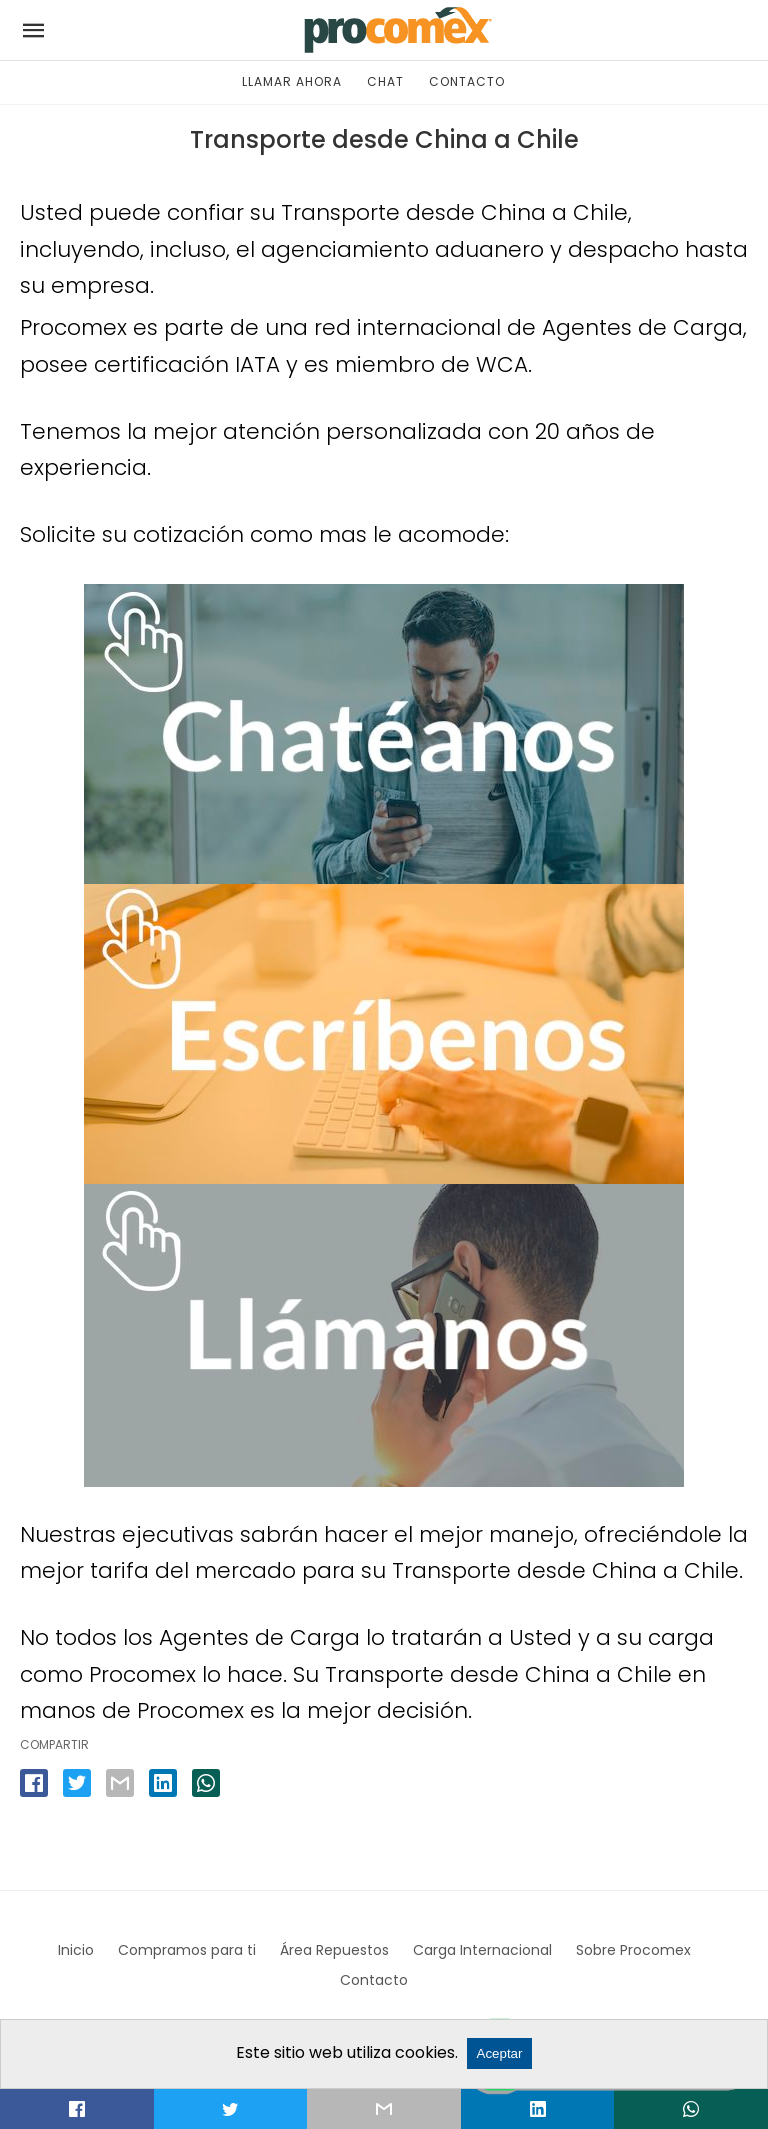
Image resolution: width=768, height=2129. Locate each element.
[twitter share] (77, 1783)
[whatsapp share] (206, 1783)
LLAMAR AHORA (292, 81)
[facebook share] (34, 1783)
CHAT (385, 81)
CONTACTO (467, 81)
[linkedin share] (163, 1783)
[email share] (120, 1783)
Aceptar (500, 2053)
